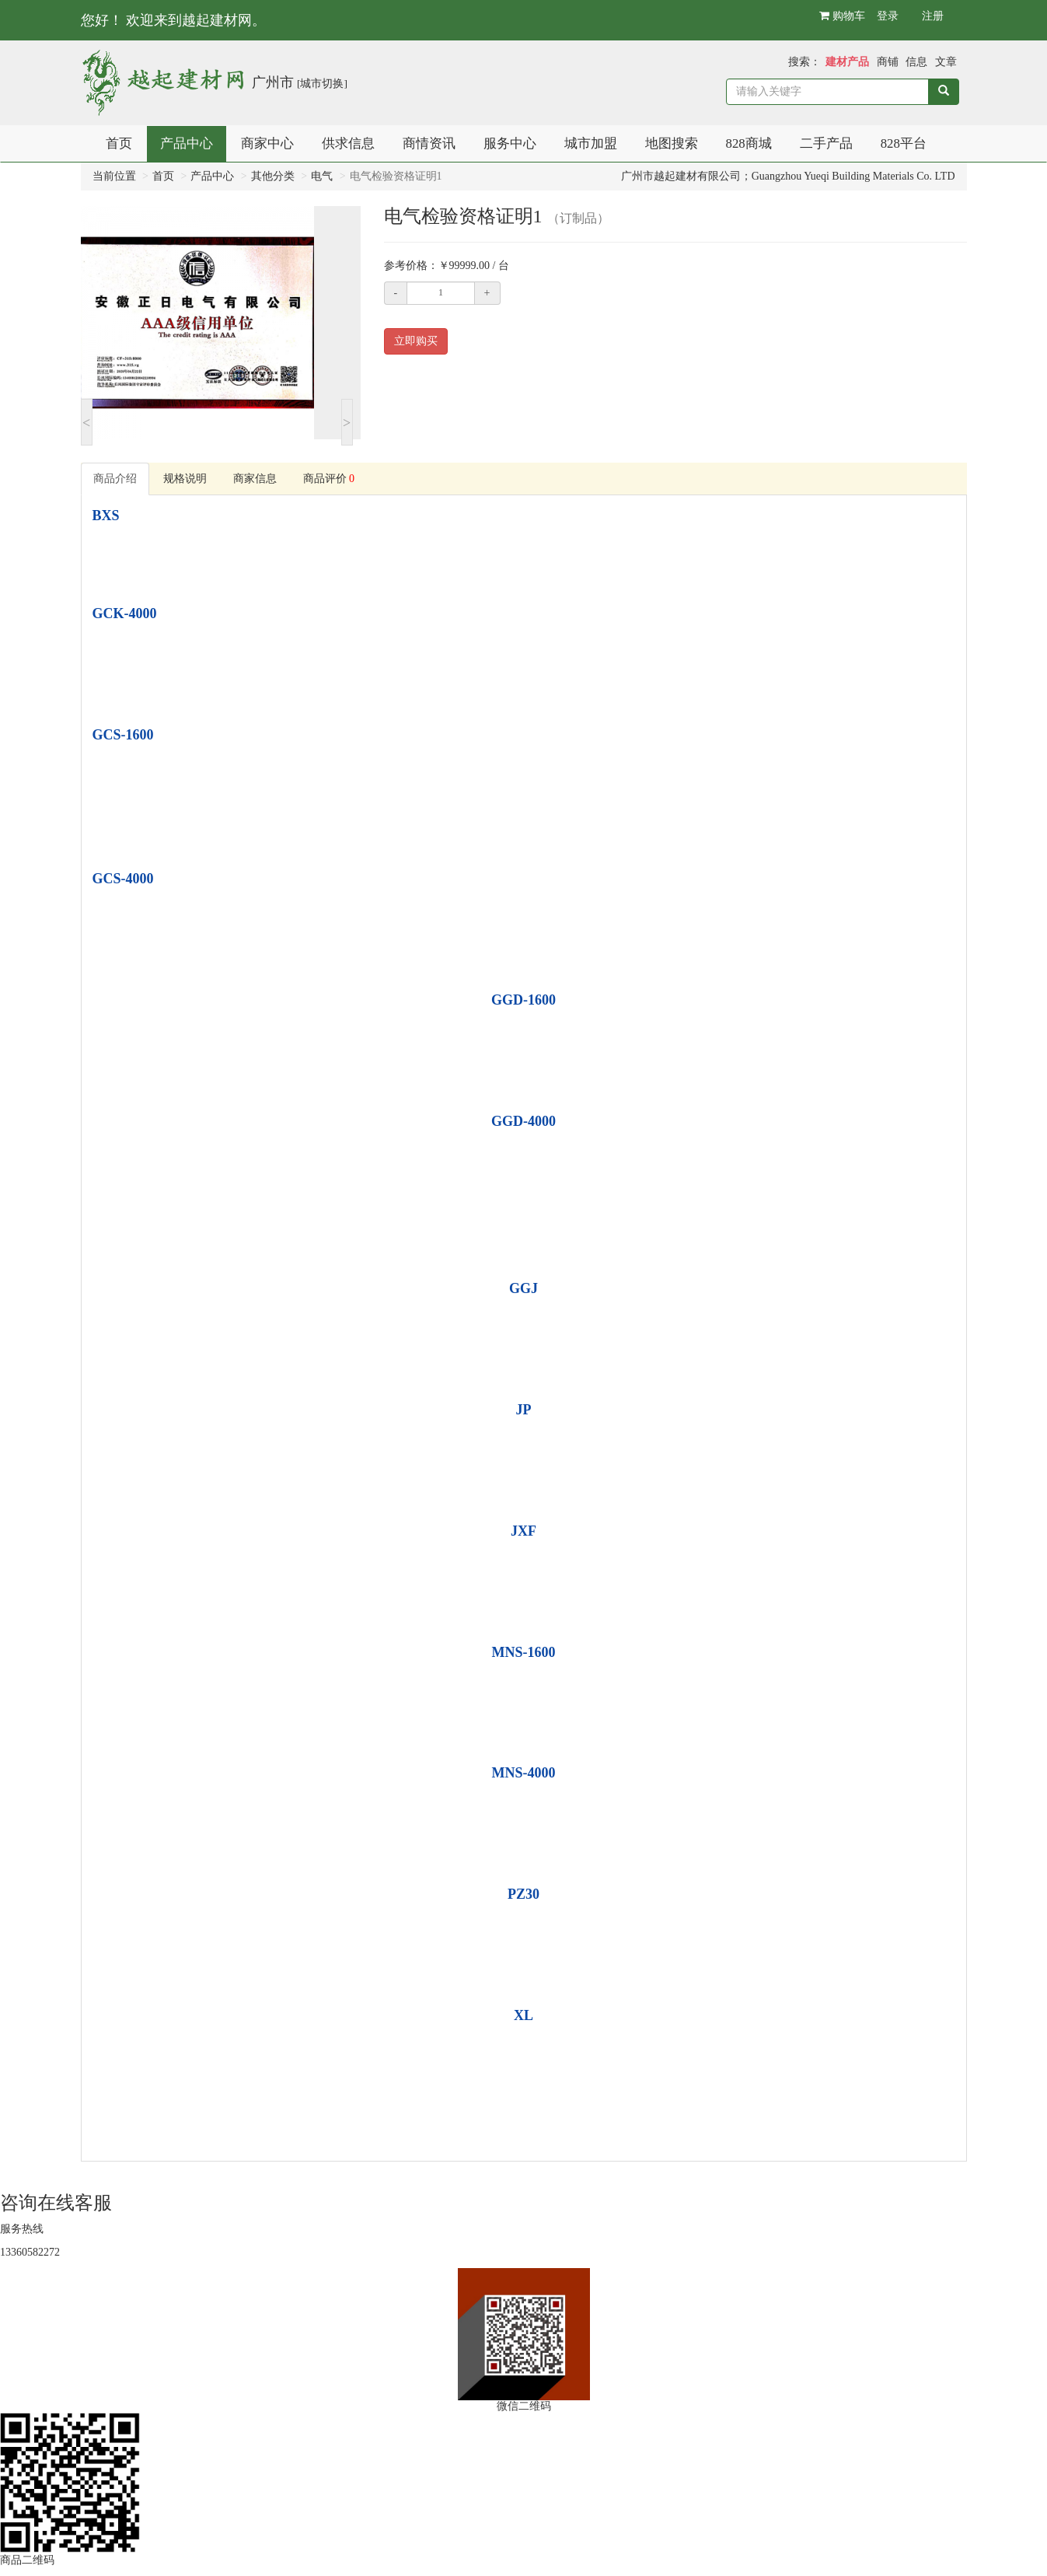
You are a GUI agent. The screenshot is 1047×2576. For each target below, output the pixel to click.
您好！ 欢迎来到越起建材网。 (174, 20)
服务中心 (509, 143)
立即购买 (416, 341)
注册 (933, 16)
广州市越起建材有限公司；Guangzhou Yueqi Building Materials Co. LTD (788, 176)
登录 (888, 16)
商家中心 (267, 143)
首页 (119, 143)
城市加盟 (590, 143)
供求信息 (348, 143)
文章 (946, 62)
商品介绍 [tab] (115, 478)
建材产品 (847, 62)
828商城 (749, 143)
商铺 (888, 62)
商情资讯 (429, 143)
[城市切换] (322, 83)
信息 (916, 62)
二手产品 (826, 143)
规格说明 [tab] (185, 478)
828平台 (904, 143)
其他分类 (273, 176)
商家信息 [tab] (255, 478)
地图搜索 (671, 143)
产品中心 (186, 143)
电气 (322, 176)
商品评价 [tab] (329, 478)
